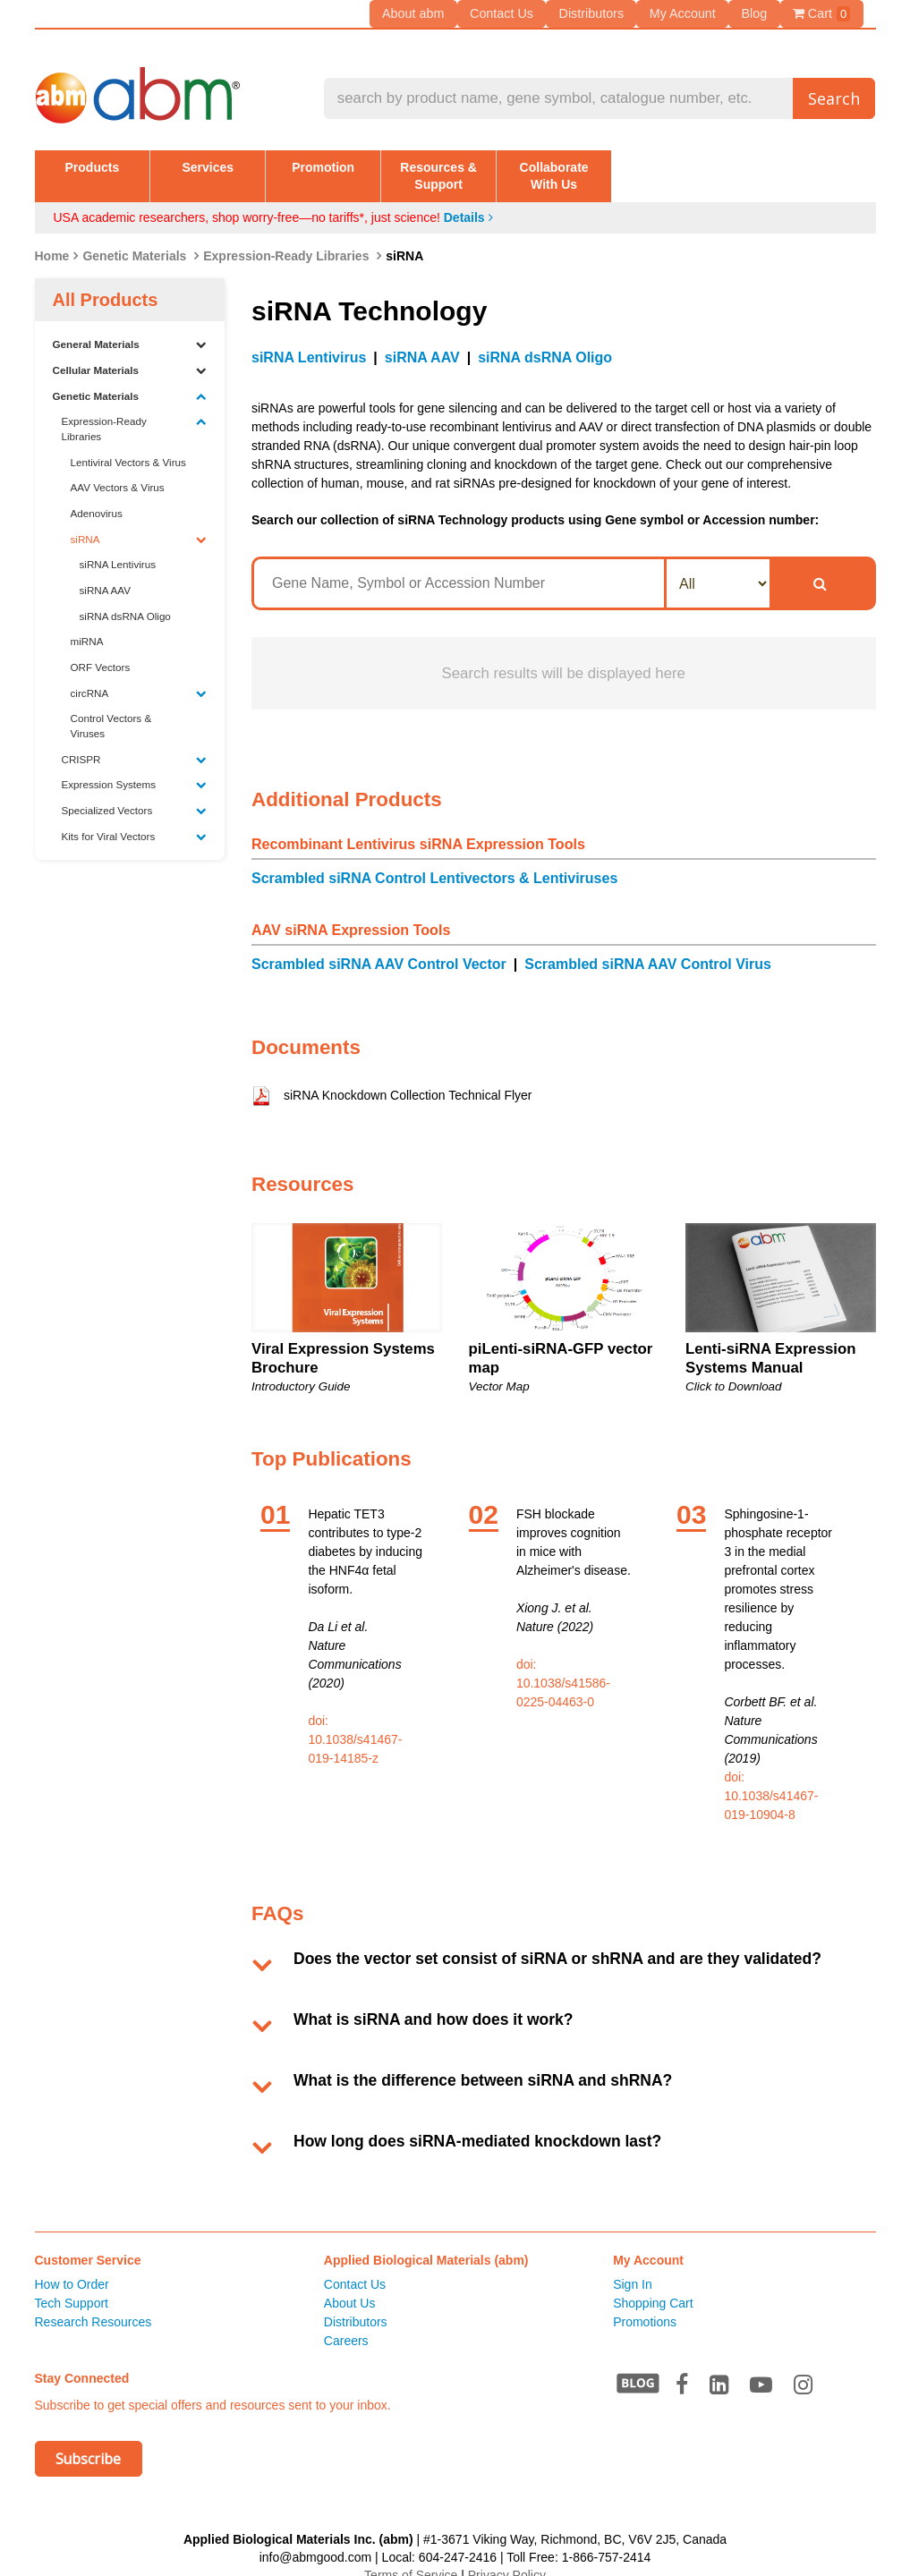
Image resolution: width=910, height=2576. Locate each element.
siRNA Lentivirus (118, 547)
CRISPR (135, 741)
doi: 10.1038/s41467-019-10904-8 (771, 1778)
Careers (346, 2324)
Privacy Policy (507, 2557)
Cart (822, 13)
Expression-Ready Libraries (286, 238)
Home (52, 238)
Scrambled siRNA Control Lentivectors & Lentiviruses (434, 861)
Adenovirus (97, 496)
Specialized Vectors (135, 793)
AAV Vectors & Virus (118, 470)
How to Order (72, 2267)
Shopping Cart (653, 2286)
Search (834, 97)
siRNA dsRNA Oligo (125, 598)
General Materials (130, 327)
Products (118, 166)
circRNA (139, 675)
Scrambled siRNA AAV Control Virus (647, 947)
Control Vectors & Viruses (111, 708)
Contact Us (509, 13)
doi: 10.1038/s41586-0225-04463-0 (563, 1665)
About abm (423, 13)
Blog (756, 13)
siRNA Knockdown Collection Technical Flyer (408, 1078)
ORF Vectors (101, 650)
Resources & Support (623, 166)
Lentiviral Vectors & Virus (128, 444)
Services (287, 166)
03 (691, 1496)
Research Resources (93, 2305)
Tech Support (72, 2286)
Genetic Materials (134, 238)
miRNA (87, 624)
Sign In (632, 2267)
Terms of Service (410, 2557)
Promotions (644, 2305)
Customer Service (88, 2243)
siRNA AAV (105, 573)
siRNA (139, 521)
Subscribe (88, 2442)
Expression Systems (135, 767)
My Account (686, 13)
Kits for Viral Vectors (135, 818)
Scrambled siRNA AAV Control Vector (378, 947)
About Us (350, 2286)
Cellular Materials (130, 353)
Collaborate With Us (792, 166)
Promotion (455, 166)
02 (483, 1496)
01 (275, 1496)
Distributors (597, 13)
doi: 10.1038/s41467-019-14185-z (355, 1721)
